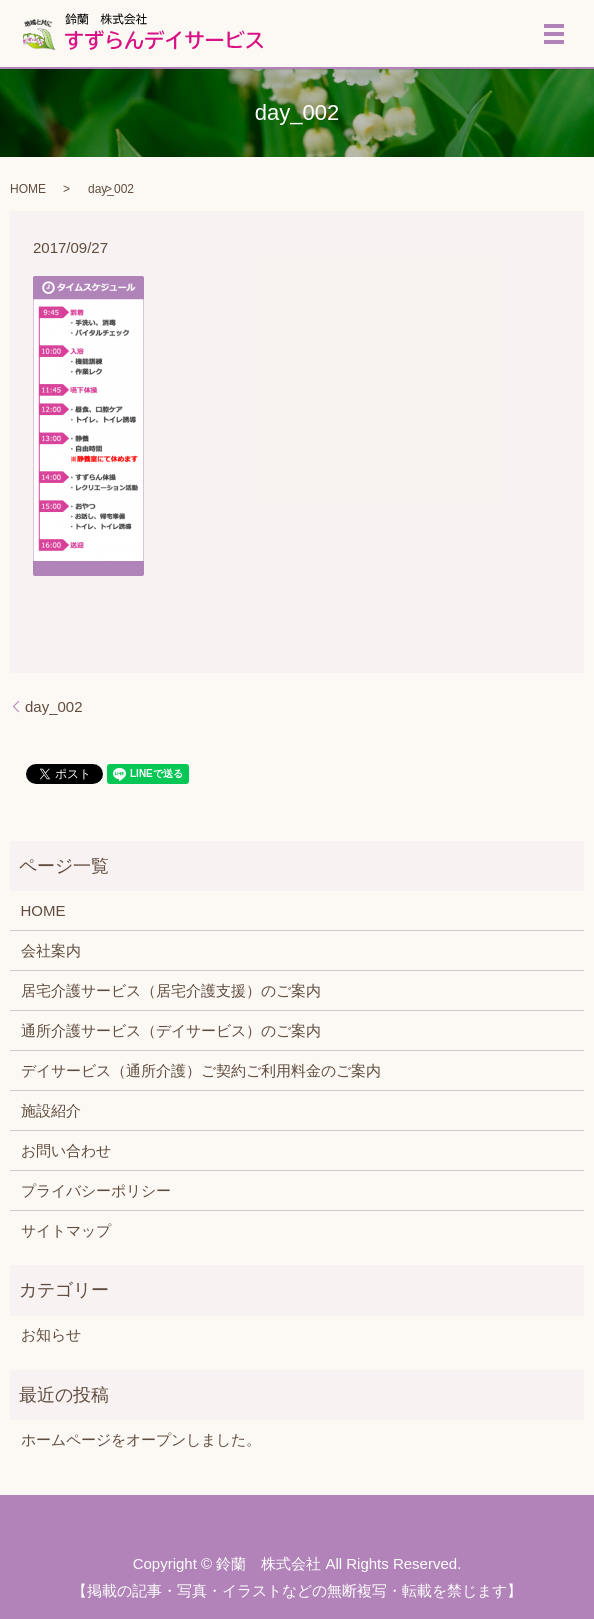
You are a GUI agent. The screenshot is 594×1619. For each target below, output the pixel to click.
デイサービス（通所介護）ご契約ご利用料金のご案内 (201, 1070)
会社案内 (51, 950)
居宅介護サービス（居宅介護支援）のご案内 (171, 990)
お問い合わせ (66, 1150)
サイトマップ (66, 1230)
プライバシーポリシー (96, 1190)
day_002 (54, 706)
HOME (28, 189)
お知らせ (51, 1334)
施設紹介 (51, 1110)
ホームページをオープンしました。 (141, 1439)
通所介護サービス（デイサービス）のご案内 (171, 1030)
